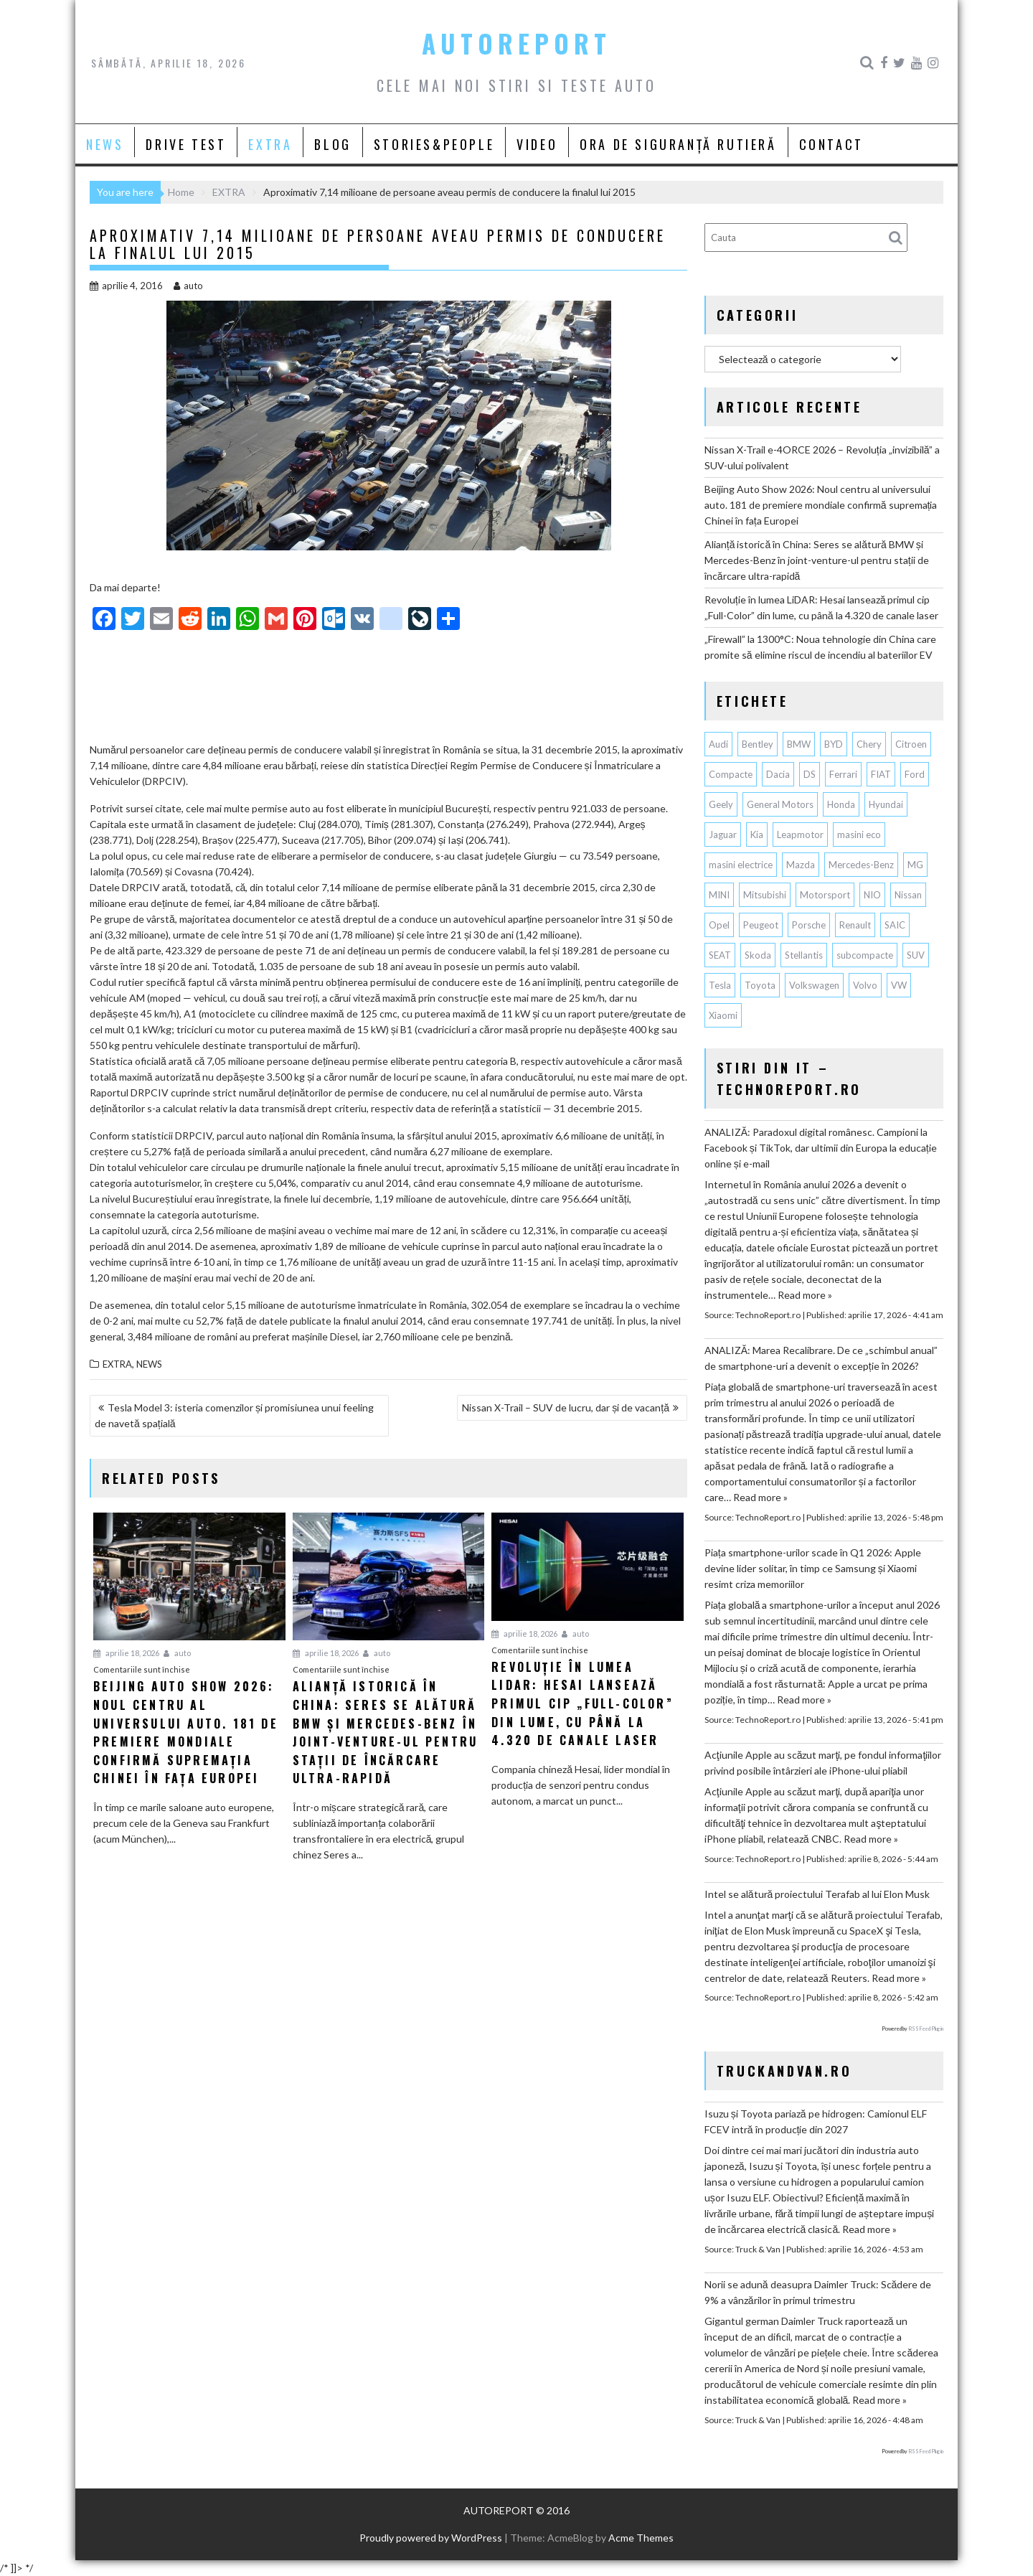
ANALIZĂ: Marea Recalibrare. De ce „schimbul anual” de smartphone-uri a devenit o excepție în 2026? (821, 1358)
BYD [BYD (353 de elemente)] (833, 744)
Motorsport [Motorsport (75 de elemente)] (825, 895)
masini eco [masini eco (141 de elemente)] (859, 834)
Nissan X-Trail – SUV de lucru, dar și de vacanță (565, 1407)
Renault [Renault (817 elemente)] (855, 925)
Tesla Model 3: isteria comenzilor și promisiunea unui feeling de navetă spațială (234, 1415)
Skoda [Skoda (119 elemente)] (758, 955)
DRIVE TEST (186, 144)
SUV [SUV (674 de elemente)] (916, 955)
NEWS (104, 144)
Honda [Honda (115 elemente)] (841, 804)
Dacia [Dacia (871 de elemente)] (778, 774)
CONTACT (831, 144)
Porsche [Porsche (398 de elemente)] (809, 925)
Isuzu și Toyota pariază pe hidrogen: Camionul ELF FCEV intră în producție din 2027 (815, 2121)
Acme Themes (641, 2538)
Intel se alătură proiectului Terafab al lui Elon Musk (817, 1894)
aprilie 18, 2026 (126, 1653)
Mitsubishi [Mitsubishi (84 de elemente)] (764, 895)
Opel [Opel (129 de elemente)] (719, 925)
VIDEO (536, 144)
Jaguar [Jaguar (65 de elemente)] (723, 834)
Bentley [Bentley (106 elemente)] (757, 744)
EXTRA (270, 144)
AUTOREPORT (516, 43)
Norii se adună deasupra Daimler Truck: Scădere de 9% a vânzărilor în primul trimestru (818, 2292)
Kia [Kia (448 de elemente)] (756, 834)
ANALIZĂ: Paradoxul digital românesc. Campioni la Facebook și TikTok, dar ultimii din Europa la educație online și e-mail (820, 1148)
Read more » (805, 1295)
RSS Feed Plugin (925, 2028)
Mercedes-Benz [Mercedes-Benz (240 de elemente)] (861, 864)
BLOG (332, 144)
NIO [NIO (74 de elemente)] (872, 895)
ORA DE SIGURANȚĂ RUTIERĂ (678, 144)
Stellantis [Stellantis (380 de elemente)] (804, 955)
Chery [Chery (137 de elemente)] (869, 744)
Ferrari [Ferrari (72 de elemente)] (843, 774)
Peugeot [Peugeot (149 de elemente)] (760, 925)
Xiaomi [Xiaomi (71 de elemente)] (723, 1015)
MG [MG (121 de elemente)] (915, 864)
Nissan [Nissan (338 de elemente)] (908, 895)
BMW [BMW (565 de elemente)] (799, 744)
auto (188, 285)
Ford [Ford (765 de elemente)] (915, 774)
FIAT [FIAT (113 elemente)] (881, 774)
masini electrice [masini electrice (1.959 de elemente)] (741, 864)
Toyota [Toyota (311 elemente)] (760, 985)
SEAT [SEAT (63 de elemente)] (720, 955)
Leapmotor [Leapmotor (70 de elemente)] (800, 834)
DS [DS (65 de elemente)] (809, 774)
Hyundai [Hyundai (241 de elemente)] (886, 804)
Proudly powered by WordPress (430, 2538)
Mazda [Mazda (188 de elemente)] (800, 864)
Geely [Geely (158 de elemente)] (721, 804)
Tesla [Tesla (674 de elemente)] (720, 985)
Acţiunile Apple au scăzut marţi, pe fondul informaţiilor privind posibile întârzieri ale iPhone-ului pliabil (822, 1763)
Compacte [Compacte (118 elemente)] (731, 774)
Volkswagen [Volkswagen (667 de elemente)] (814, 985)
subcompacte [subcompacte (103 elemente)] (864, 955)
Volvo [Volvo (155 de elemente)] (865, 985)
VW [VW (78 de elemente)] (899, 985)
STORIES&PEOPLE (434, 144)
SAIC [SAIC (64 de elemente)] (895, 925)
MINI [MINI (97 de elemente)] (719, 895)
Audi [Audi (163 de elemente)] (718, 744)
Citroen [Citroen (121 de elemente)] (911, 744)
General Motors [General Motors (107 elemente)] (780, 804)
